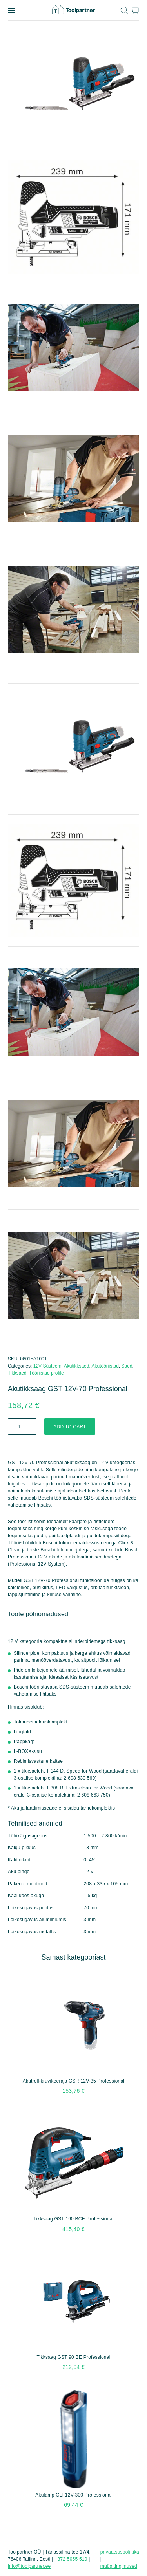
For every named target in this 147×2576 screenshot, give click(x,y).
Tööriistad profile (46, 1373)
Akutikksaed (76, 1366)
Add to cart (69, 1427)
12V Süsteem (47, 1366)
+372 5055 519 (70, 2559)
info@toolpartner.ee (29, 2566)
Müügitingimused (118, 2566)
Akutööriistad (104, 1366)
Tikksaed (17, 1373)
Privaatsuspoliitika (119, 2552)
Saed (127, 1366)
